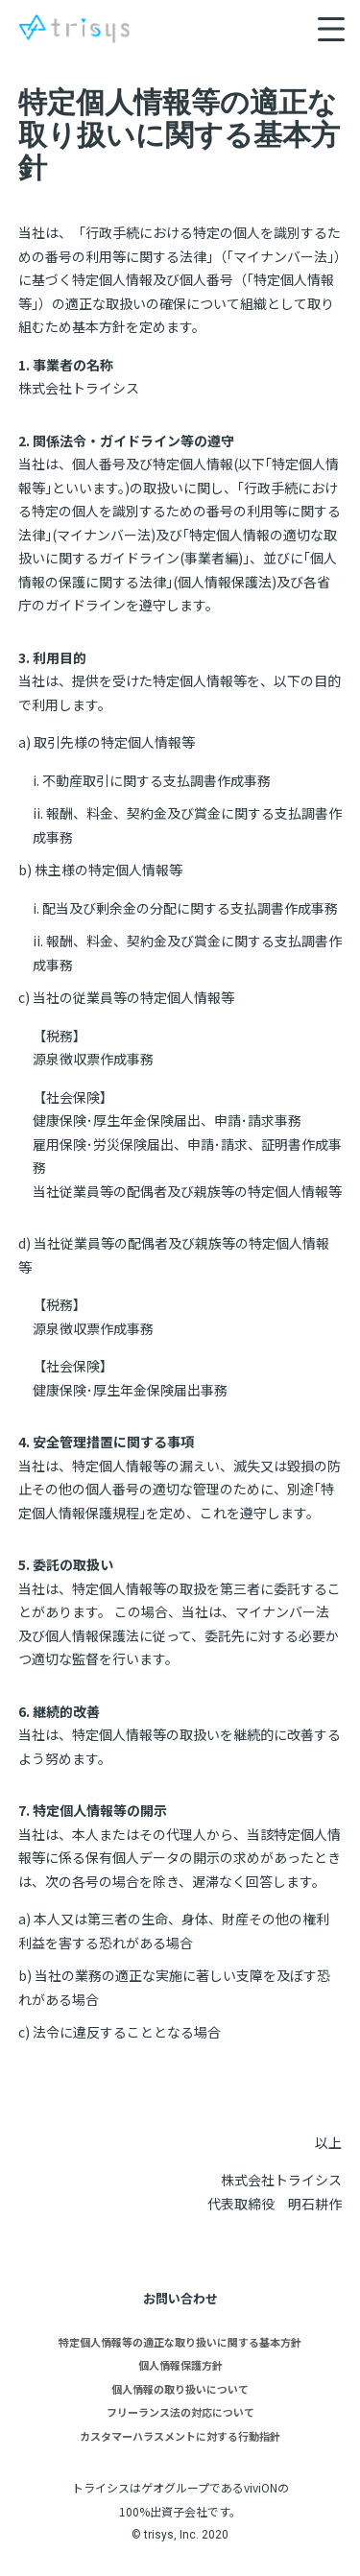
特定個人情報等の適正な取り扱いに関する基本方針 (180, 2341)
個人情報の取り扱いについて (180, 2389)
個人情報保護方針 (180, 2365)
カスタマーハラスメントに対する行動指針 (180, 2436)
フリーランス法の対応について (180, 2412)
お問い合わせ (180, 2298)
